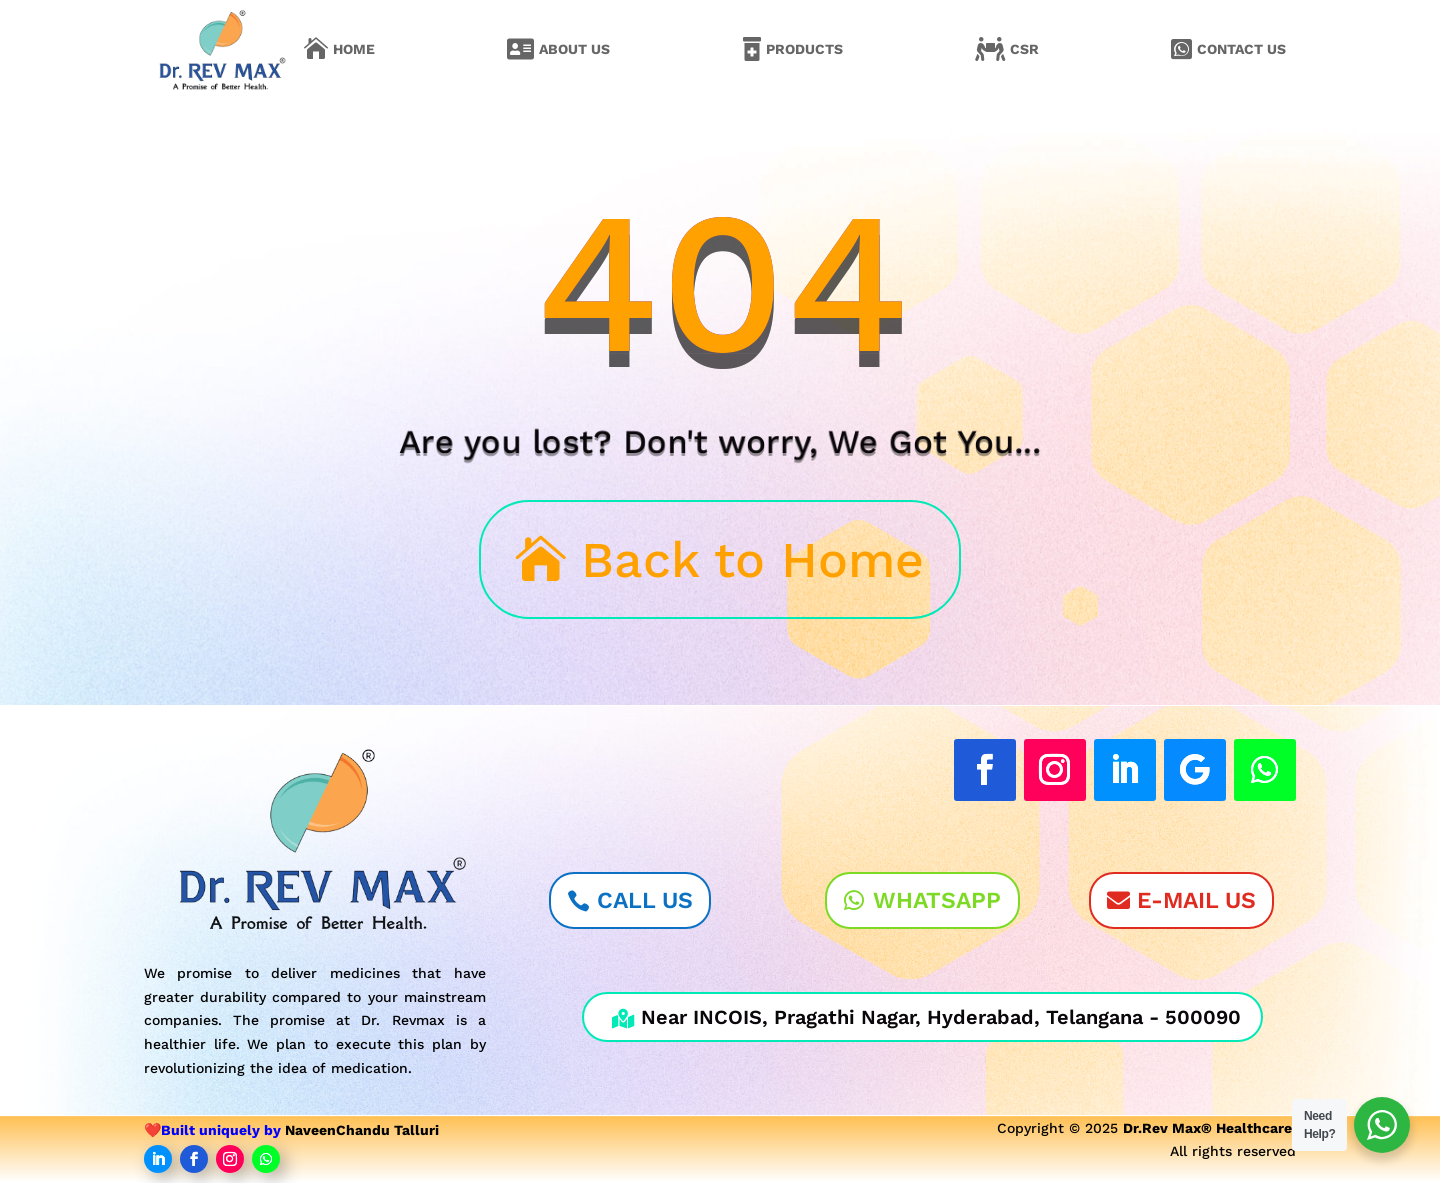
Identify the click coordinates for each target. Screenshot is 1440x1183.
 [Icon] (1181, 49)
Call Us (645, 900)
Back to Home (752, 559)
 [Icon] (752, 49)
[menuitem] (339, 49)
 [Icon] (316, 49)
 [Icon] (520, 49)
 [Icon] (990, 49)
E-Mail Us (1196, 900)
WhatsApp (937, 900)
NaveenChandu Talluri (362, 1130)
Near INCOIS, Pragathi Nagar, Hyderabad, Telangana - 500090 (926, 1017)
